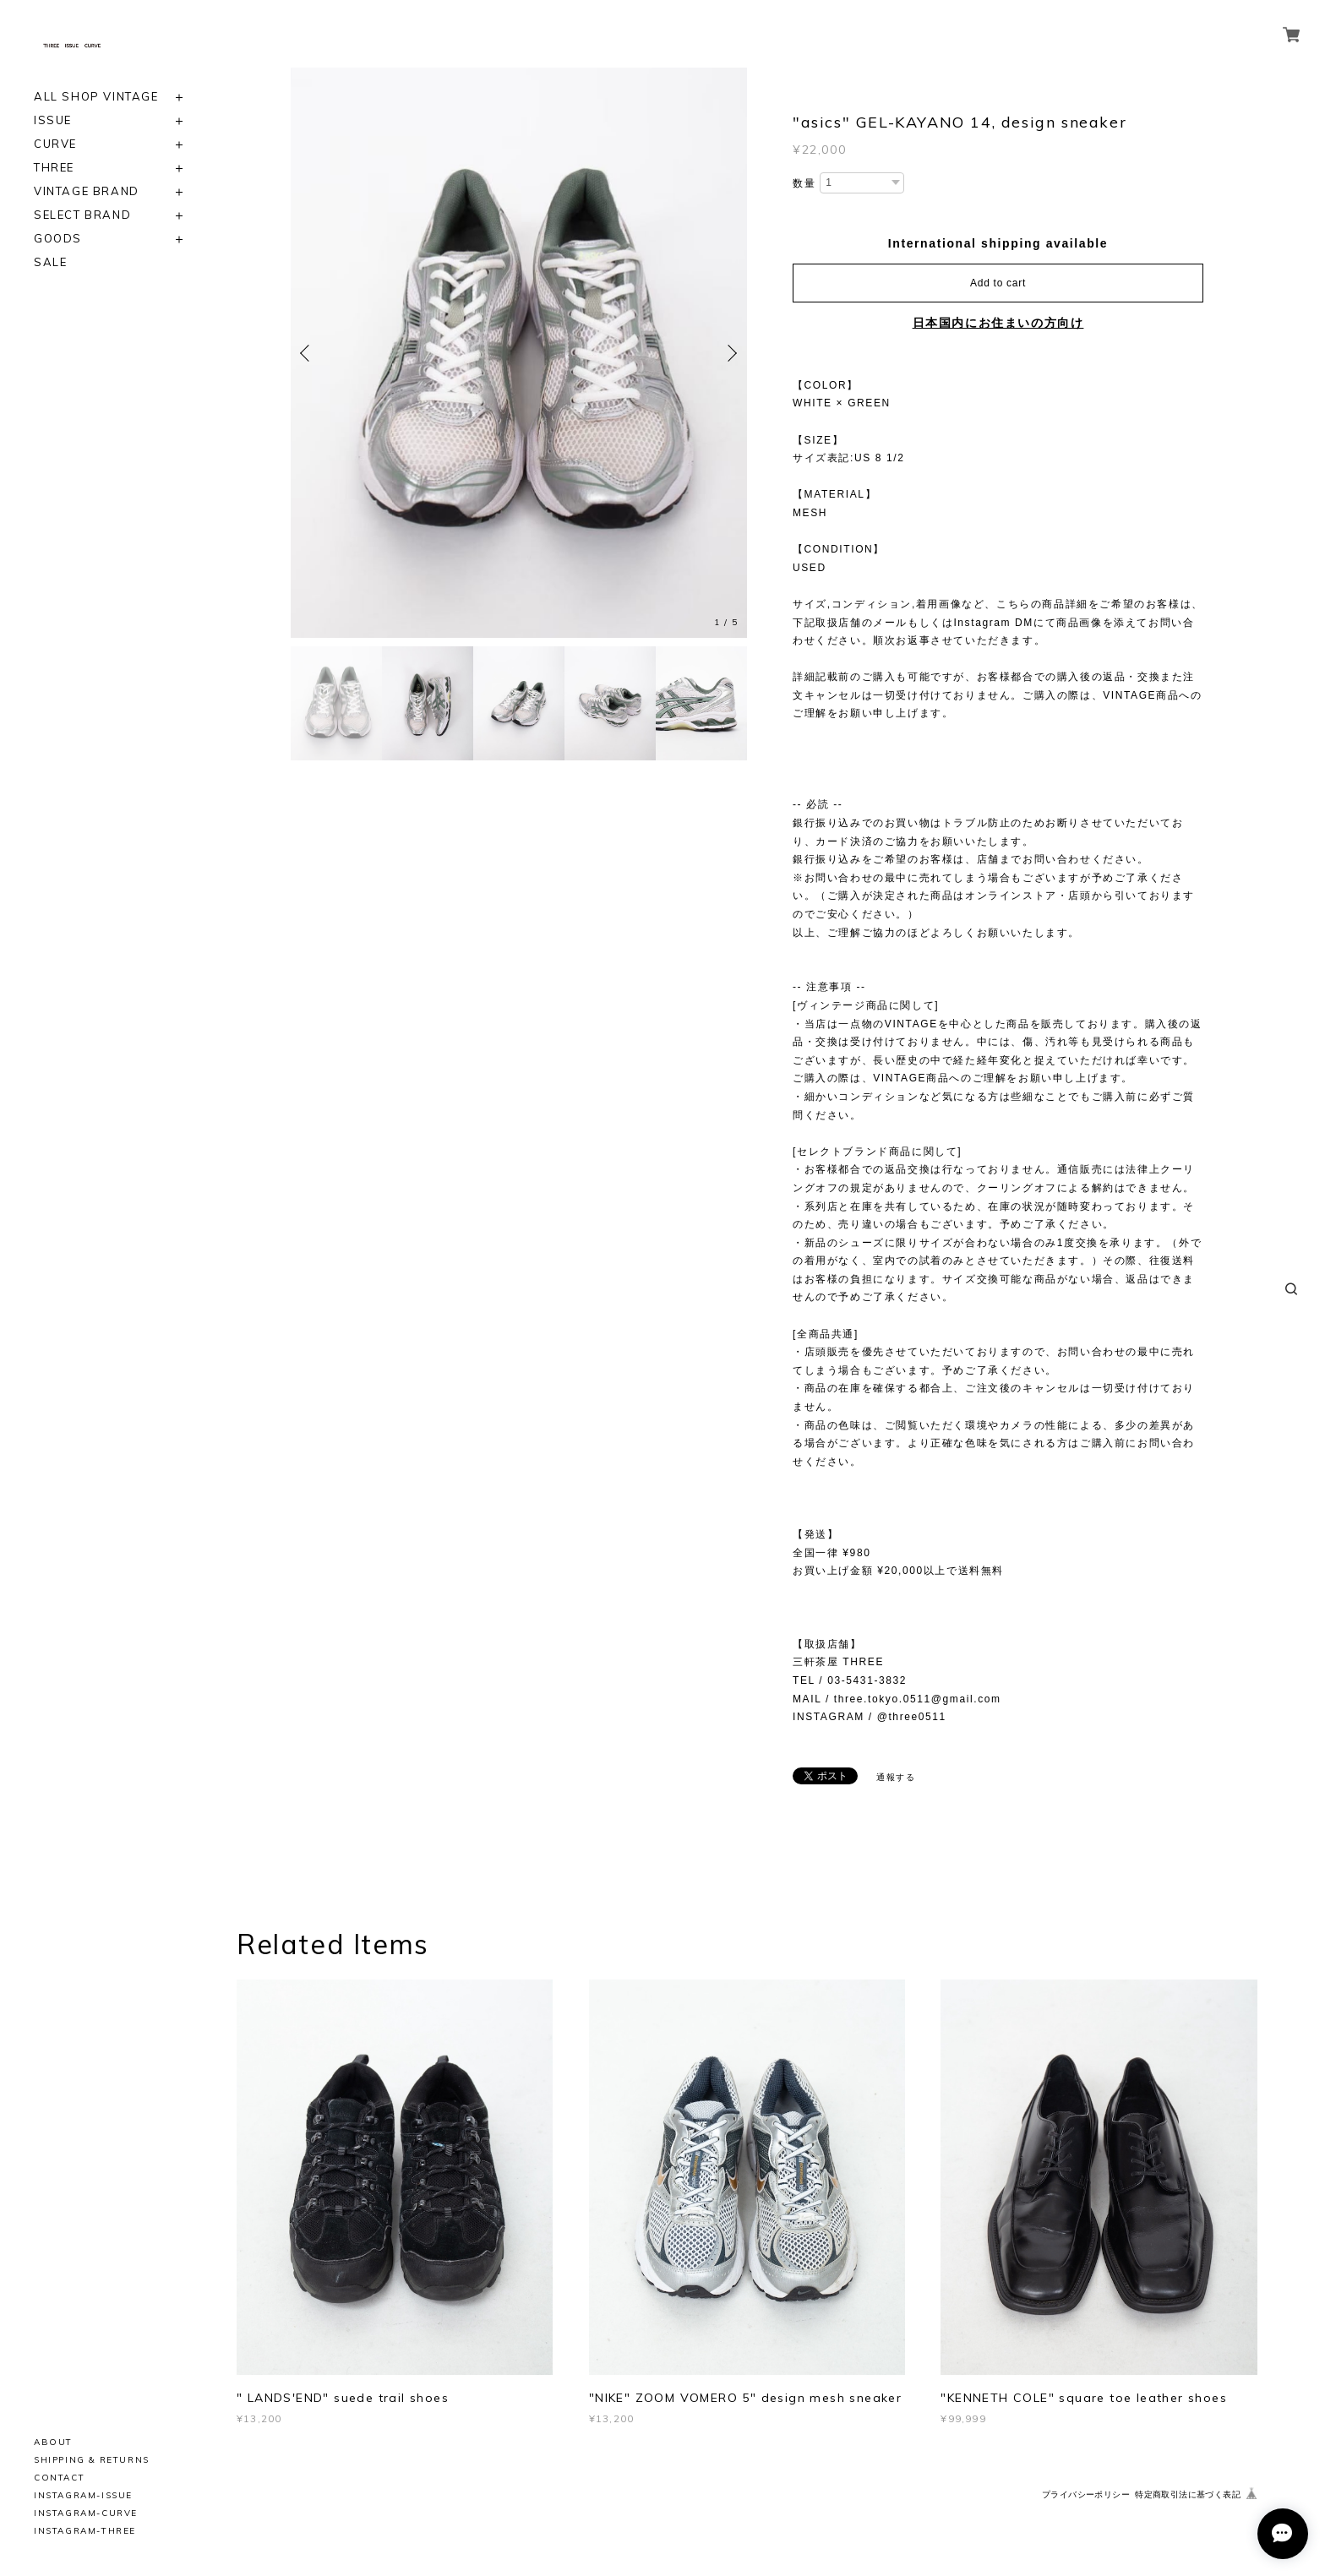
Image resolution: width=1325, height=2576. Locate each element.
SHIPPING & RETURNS (92, 2459)
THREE (54, 167)
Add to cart (998, 283)
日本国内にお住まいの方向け (998, 322)
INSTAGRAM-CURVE (86, 2513)
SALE (50, 262)
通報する (895, 1777)
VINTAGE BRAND (86, 191)
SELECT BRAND (82, 215)
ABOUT (53, 2442)
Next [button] (730, 353)
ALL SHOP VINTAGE (96, 96)
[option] (519, 353)
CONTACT (59, 2477)
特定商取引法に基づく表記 (1187, 2494)
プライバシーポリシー (1086, 2494)
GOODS (58, 238)
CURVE (55, 144)
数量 (804, 183)
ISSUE (53, 120)
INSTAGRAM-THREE (85, 2530)
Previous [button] (307, 353)
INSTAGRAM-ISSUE (83, 2495)
